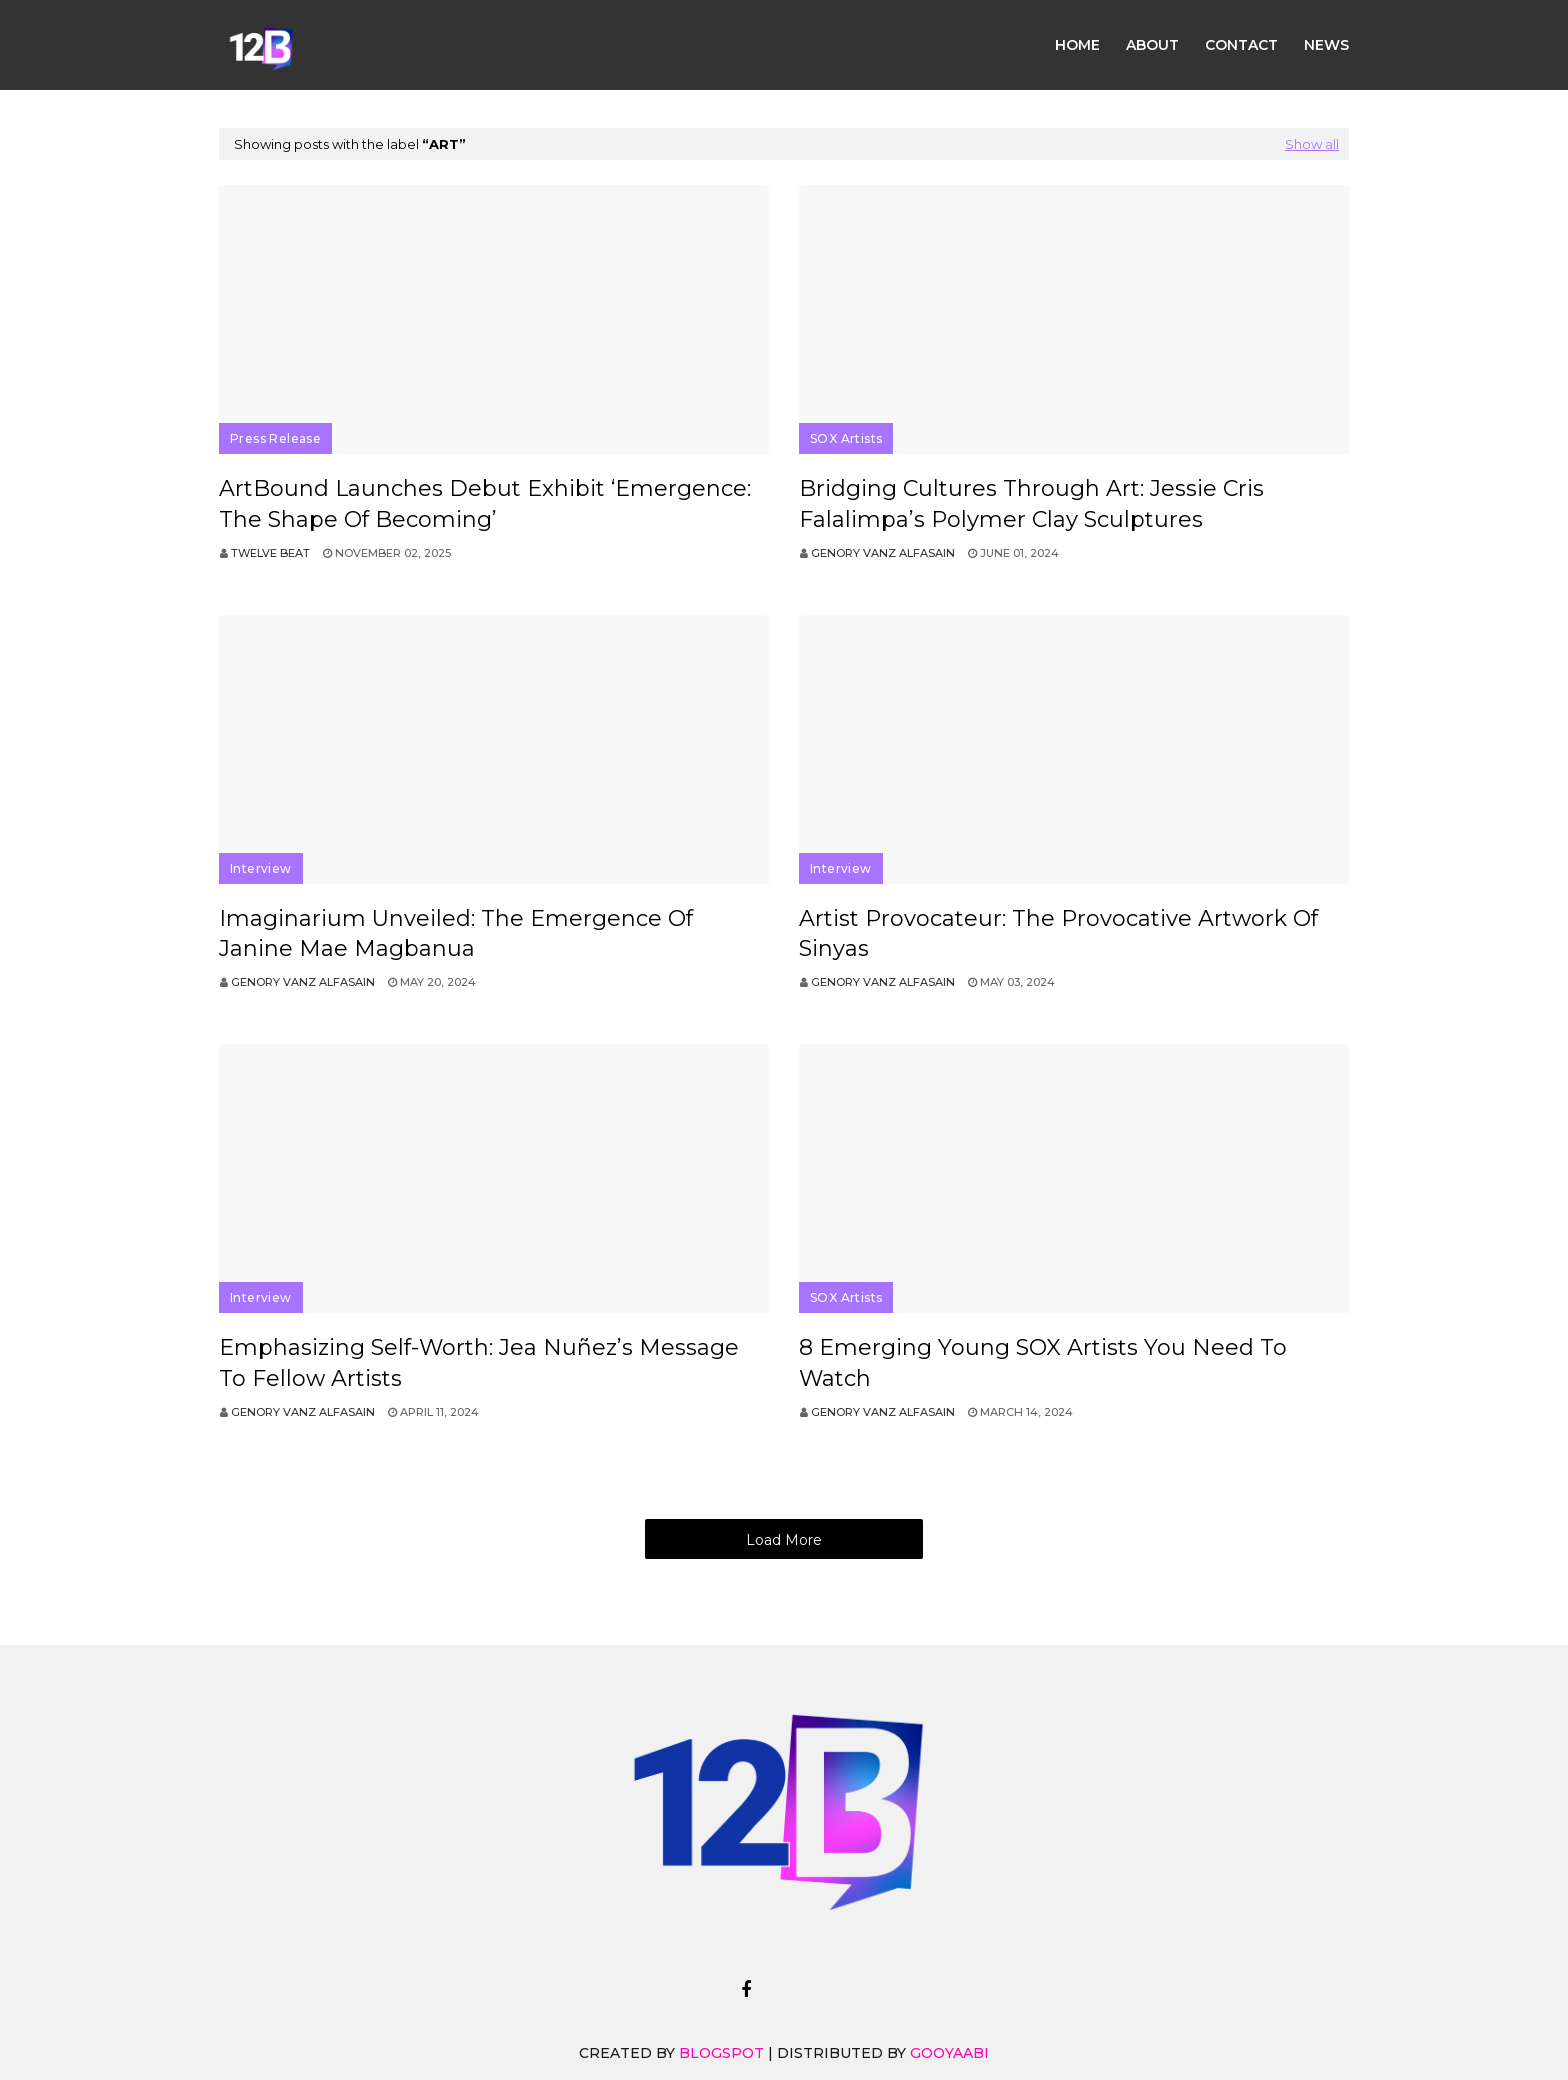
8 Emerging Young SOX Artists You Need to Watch (1043, 1363)
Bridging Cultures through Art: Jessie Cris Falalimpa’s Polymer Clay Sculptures (1031, 504)
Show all (1312, 144)
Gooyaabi (949, 2053)
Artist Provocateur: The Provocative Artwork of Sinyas (1058, 934)
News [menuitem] (1326, 45)
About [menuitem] (1152, 45)
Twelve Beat (270, 553)
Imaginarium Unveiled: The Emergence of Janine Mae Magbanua (456, 934)
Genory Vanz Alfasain (883, 553)
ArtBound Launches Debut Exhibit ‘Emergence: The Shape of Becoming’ (485, 504)
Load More (784, 1540)
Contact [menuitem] (1241, 45)
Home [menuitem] (1077, 45)
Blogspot (721, 2053)
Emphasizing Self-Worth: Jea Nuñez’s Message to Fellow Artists (479, 1363)
